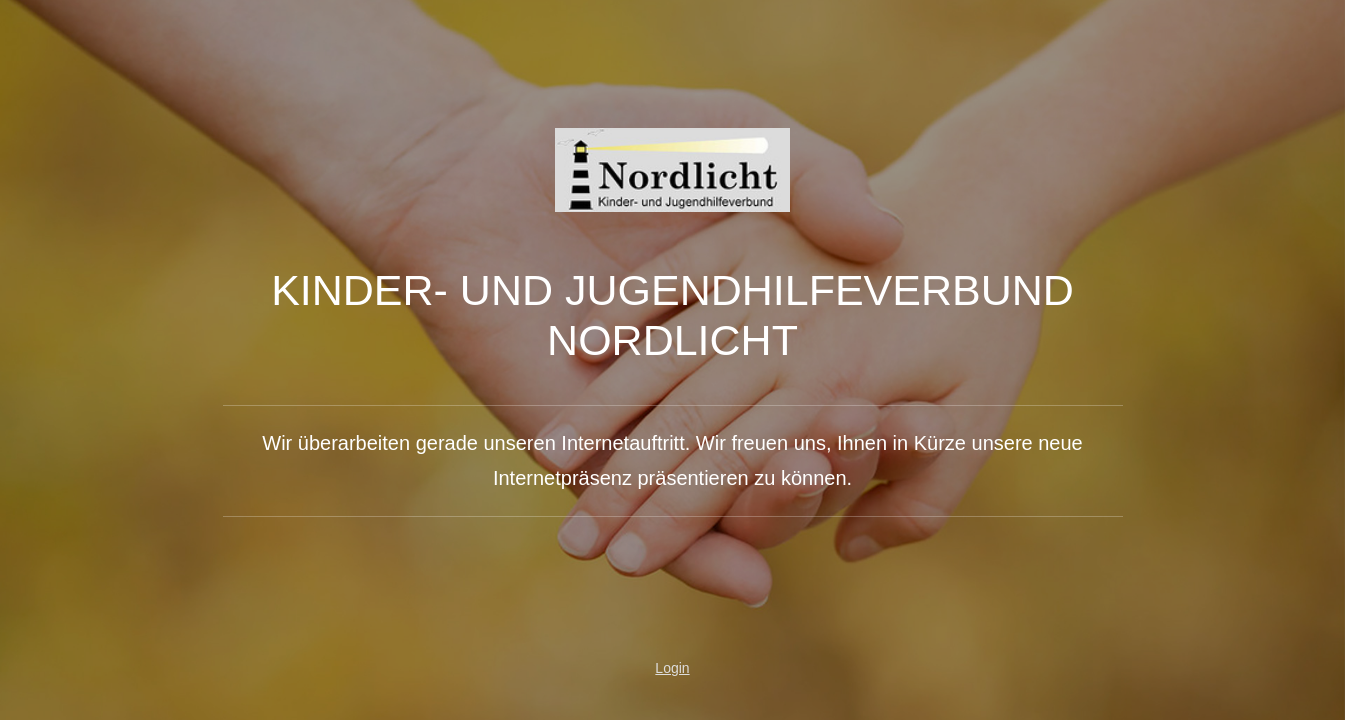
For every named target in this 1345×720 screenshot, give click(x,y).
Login (672, 668)
